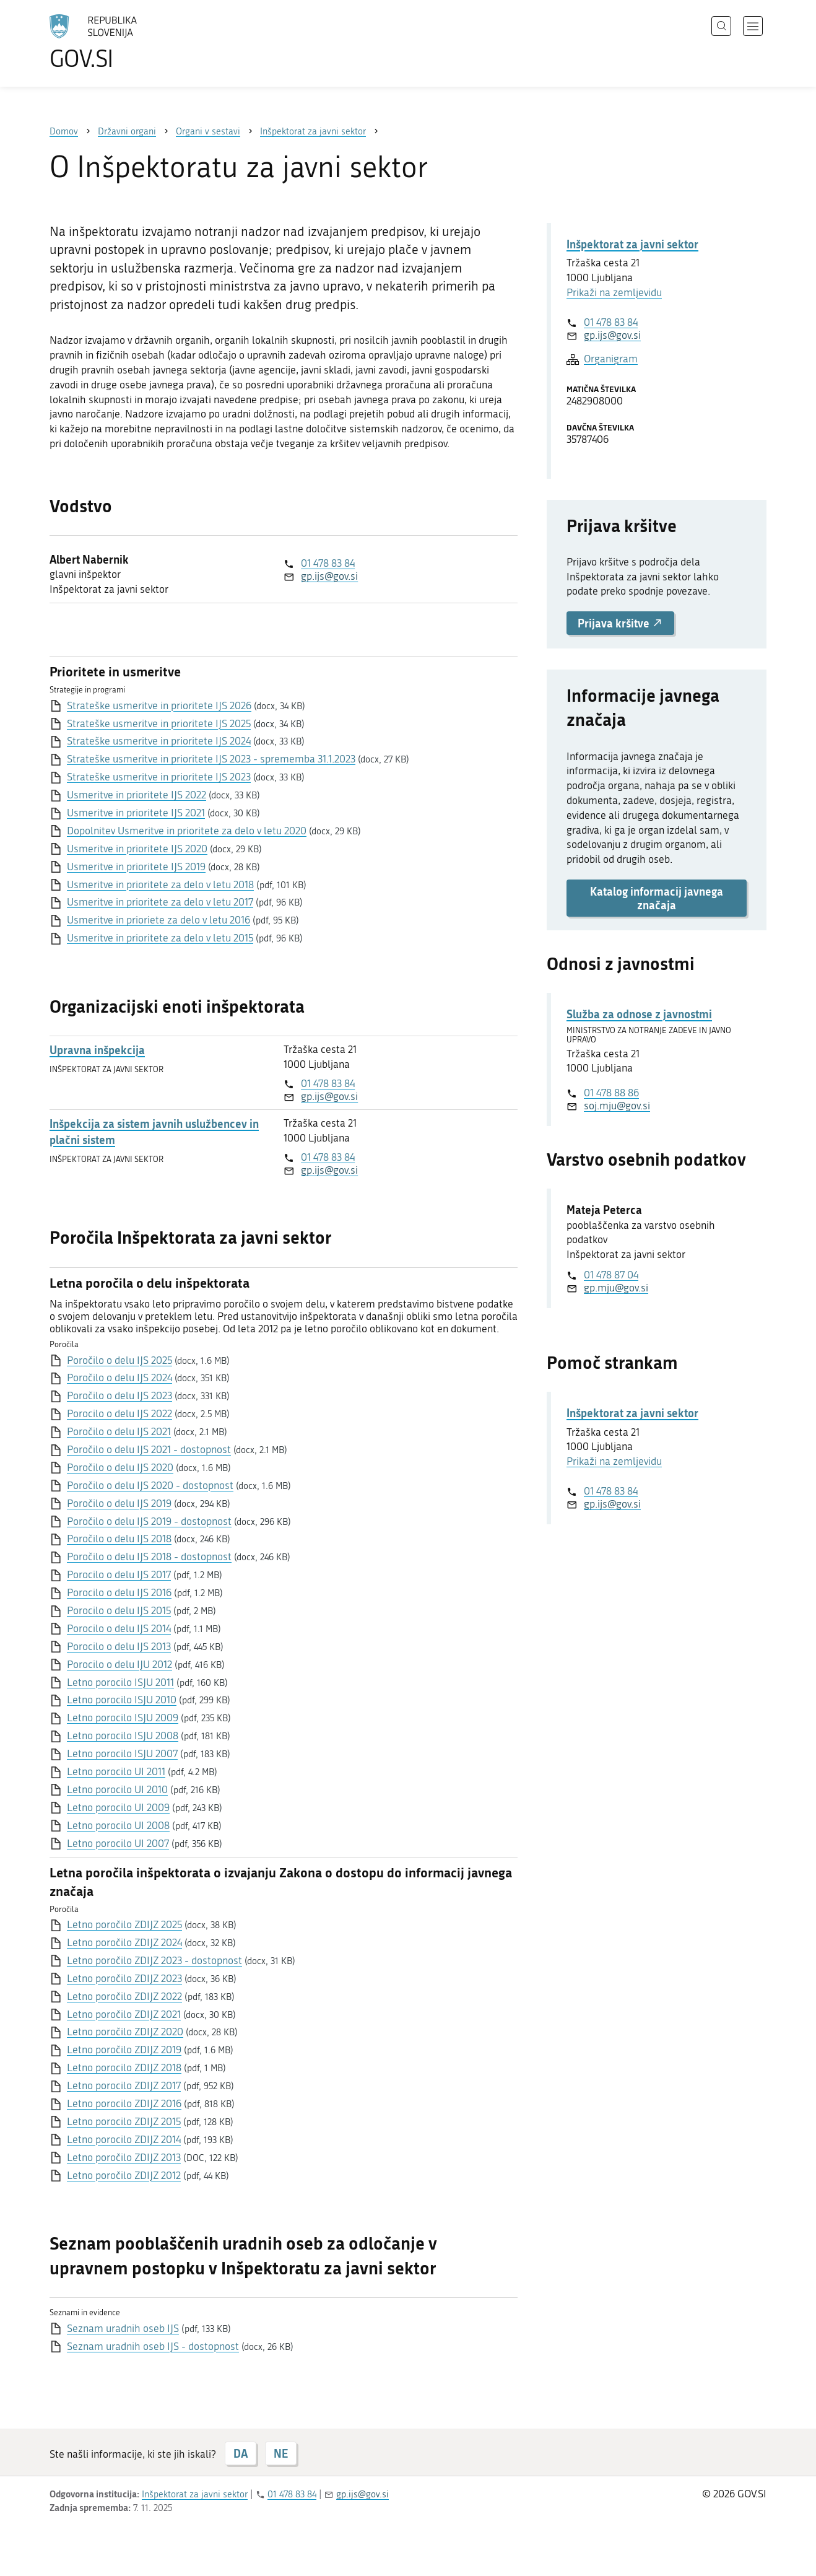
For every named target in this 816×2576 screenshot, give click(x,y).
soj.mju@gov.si (617, 1105)
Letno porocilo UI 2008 (118, 1825)
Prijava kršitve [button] (620, 623)
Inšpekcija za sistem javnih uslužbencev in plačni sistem (154, 1131)
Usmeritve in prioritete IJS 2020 (137, 848)
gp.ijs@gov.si (329, 576)
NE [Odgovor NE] (281, 2453)
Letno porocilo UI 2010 (117, 1789)
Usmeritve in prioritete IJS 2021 (136, 812)
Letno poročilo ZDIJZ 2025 (124, 1924)
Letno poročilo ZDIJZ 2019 (124, 2049)
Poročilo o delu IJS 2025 (119, 1360)
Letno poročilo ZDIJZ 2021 (124, 2014)
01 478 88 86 (611, 1092)
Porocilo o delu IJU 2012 (119, 1664)
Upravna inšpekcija (97, 1050)
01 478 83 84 (328, 563)
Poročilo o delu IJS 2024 (119, 1377)
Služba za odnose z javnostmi (639, 1014)
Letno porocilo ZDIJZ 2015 (124, 2121)
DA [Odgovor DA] (240, 2453)
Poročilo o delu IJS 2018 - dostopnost (149, 1556)
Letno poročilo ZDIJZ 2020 (125, 2031)
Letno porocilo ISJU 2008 (122, 1735)
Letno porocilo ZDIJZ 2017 (124, 2085)
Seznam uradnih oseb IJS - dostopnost (153, 2346)
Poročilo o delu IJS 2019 (119, 1503)
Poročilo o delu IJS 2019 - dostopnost (149, 1521)
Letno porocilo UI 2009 (118, 1807)
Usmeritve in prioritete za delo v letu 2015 (160, 938)
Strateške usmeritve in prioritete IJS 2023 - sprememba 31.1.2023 (211, 759)
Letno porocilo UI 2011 (116, 1771)
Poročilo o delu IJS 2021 (119, 1431)
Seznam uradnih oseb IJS (123, 2328)
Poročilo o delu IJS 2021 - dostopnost (149, 1449)
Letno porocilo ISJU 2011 (120, 1682)
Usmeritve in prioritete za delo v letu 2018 (160, 884)
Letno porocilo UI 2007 (118, 1843)
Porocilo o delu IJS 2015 (119, 1610)
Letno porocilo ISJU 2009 (122, 1717)
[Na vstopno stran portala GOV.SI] (128, 42)
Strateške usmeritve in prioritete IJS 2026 (159, 705)
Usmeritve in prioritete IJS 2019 (136, 866)
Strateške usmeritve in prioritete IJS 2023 (159, 777)
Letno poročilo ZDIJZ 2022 (124, 1996)
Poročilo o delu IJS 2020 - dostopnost (150, 1485)
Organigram (611, 358)
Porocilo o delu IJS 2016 (119, 1592)
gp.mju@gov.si (616, 1287)
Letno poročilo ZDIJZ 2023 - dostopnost (154, 1960)
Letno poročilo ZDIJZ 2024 (124, 1942)
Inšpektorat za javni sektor (632, 244)
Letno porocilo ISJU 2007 (122, 1753)
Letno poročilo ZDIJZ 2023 (124, 1978)
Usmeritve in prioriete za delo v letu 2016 (158, 920)
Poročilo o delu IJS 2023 (119, 1395)
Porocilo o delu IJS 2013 (119, 1646)
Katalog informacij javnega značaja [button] (656, 898)
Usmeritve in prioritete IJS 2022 (136, 794)
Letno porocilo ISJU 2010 (121, 1699)
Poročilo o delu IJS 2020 (120, 1467)
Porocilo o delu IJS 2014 (119, 1628)
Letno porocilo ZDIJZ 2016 (124, 2103)
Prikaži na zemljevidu (614, 292)
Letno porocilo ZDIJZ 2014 (124, 2139)
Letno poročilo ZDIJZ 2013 (124, 2157)
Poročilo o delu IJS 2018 (119, 1538)
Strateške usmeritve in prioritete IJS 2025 (159, 723)
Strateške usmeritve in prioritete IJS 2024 (159, 741)
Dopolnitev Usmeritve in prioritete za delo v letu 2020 (186, 830)
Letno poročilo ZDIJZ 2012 (124, 2175)
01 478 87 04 (611, 1274)
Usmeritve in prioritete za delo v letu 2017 (160, 902)
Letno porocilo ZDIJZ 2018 (124, 2067)
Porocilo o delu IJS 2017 (119, 1574)
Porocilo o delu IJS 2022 (119, 1413)
